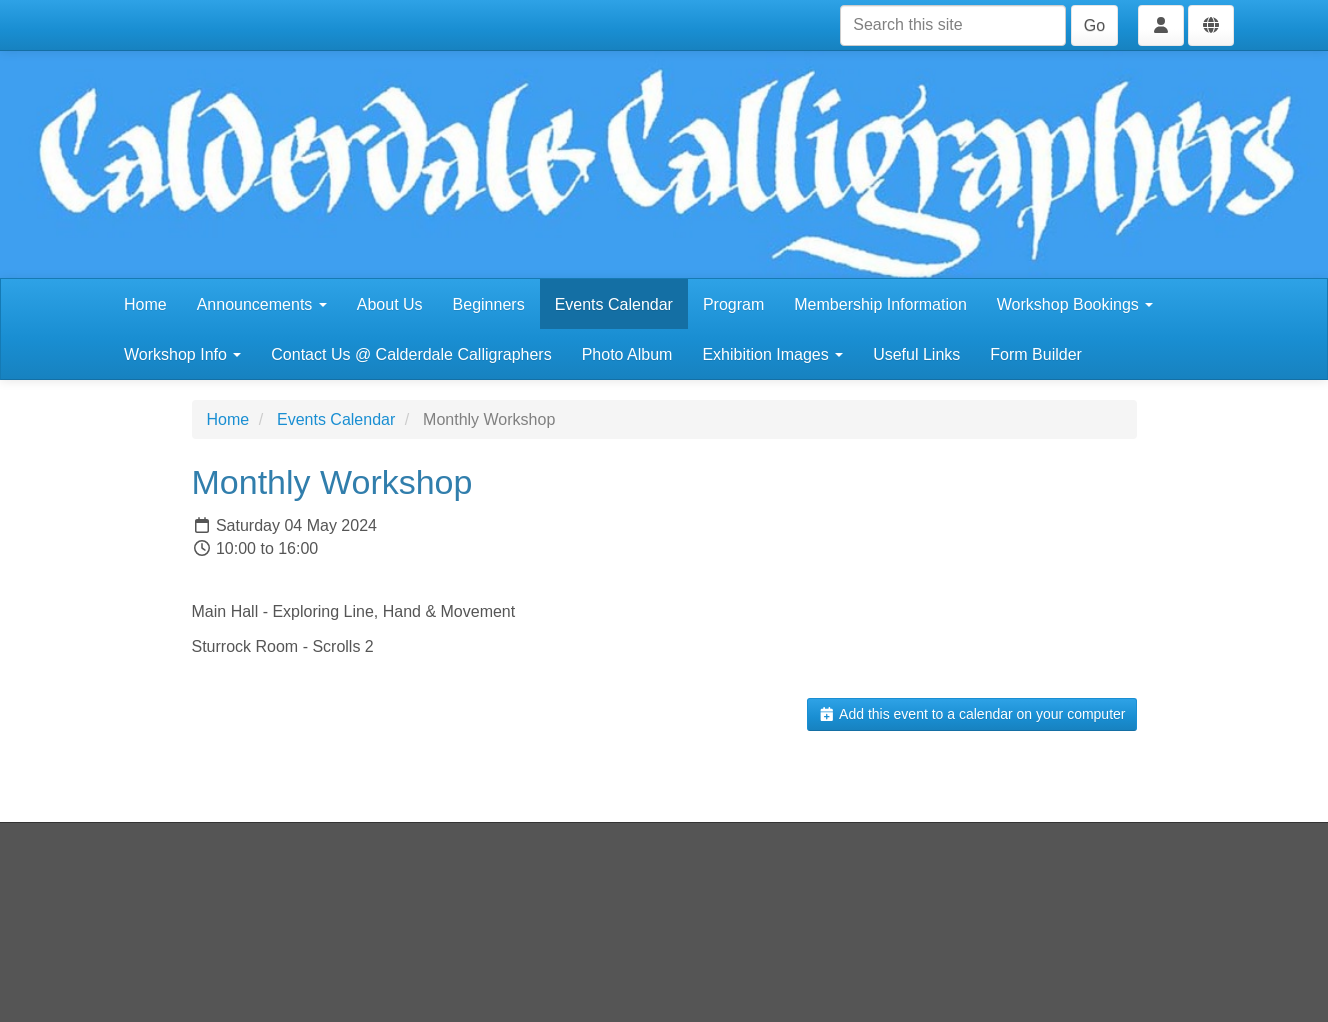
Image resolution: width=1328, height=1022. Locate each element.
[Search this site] (953, 25)
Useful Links (916, 354)
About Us (390, 304)
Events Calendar (614, 304)
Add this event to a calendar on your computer (971, 714)
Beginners (489, 304)
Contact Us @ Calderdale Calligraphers (411, 354)
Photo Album (627, 354)
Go (1094, 25)
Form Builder (1036, 354)
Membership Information (880, 304)
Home (145, 304)
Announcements (262, 304)
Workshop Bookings (1075, 304)
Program (733, 304)
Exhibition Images (772, 354)
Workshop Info (182, 354)
